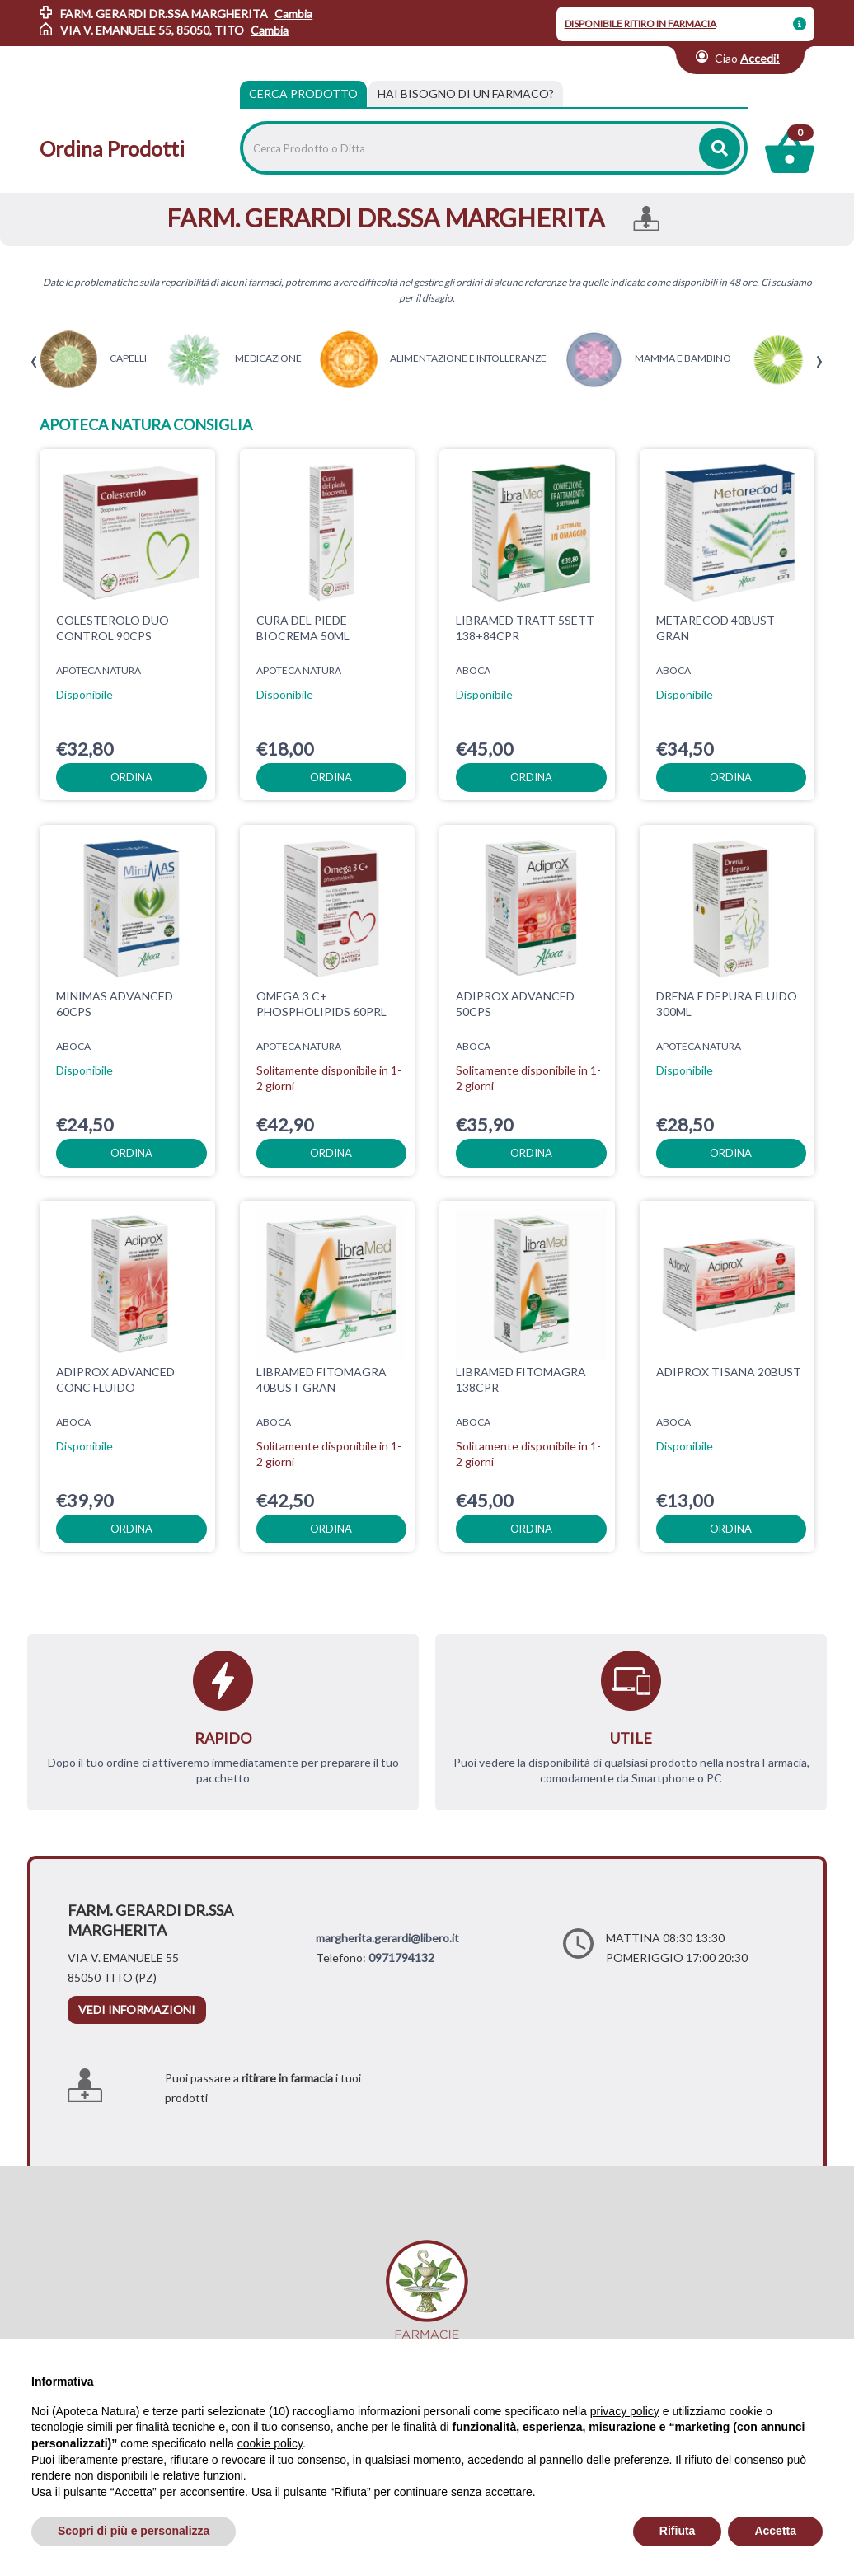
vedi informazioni (136, 2009)
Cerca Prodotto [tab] (303, 94)
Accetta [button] (775, 2530)
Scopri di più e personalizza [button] (133, 2530)
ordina (131, 777)
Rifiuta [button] (677, 2530)
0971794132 (401, 1958)
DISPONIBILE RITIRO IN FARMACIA (640, 23)
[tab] (465, 94)
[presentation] (34, 362)
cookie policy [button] (270, 2443)
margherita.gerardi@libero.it (387, 1938)
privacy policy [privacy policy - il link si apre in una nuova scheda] (624, 2411)
